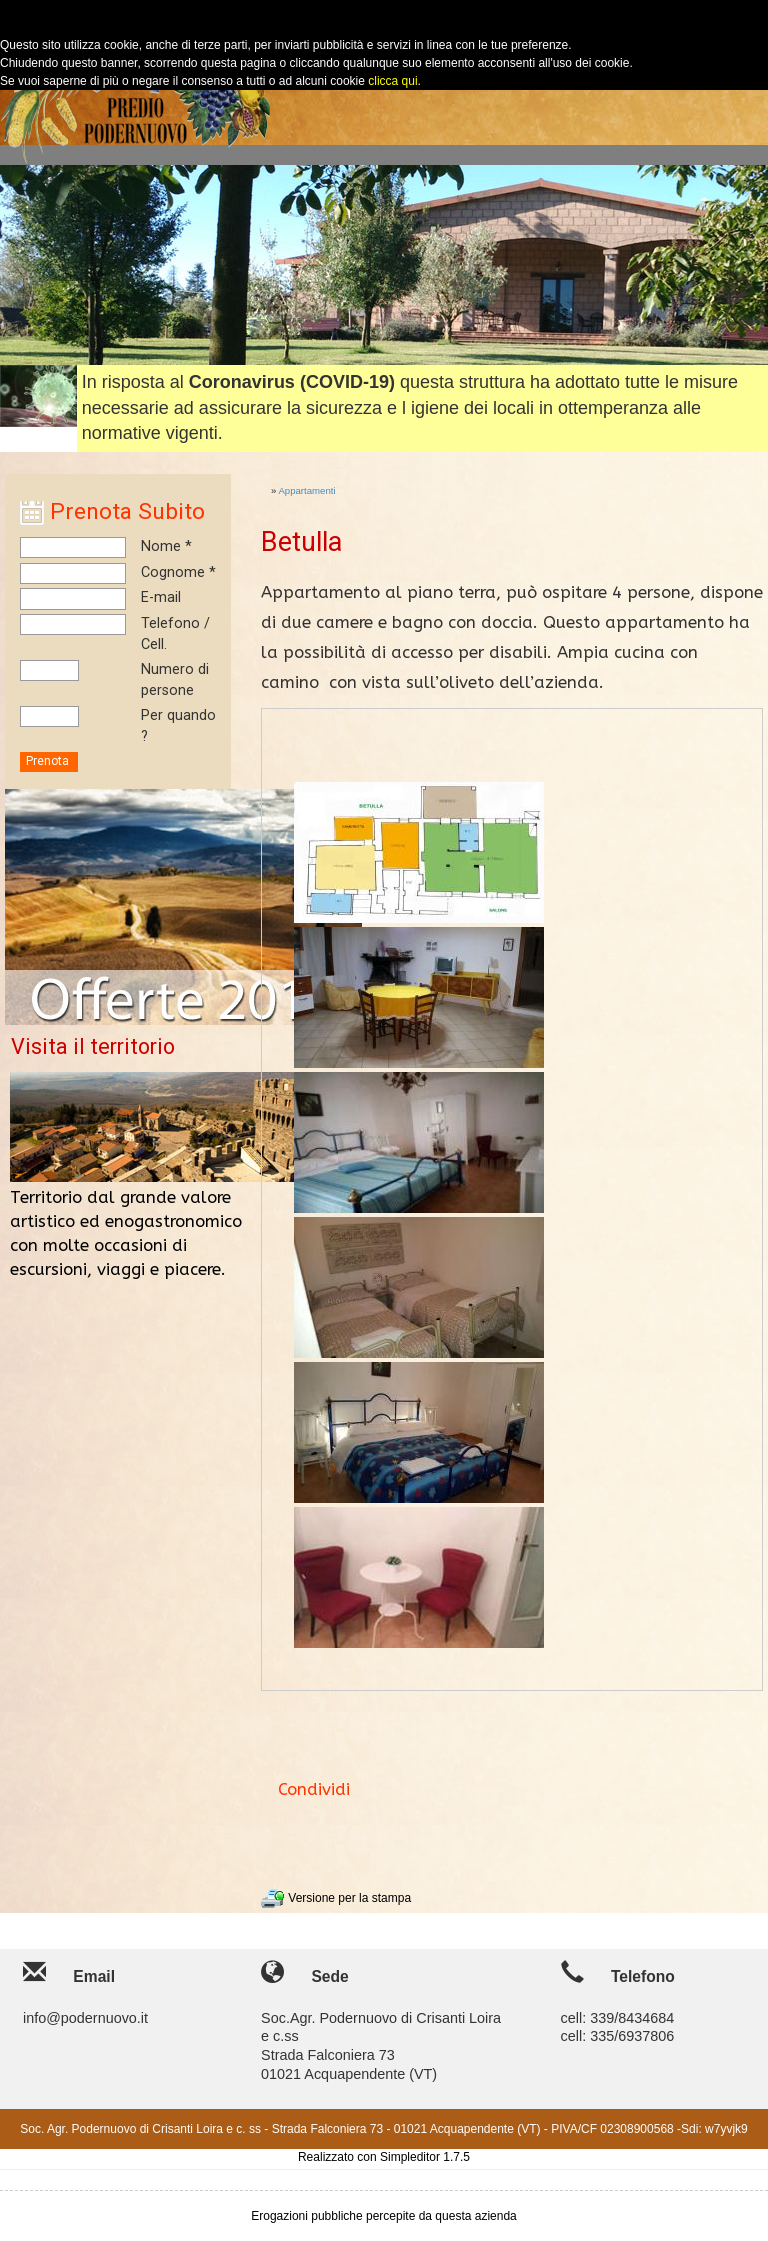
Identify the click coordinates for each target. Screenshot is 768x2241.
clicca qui (391, 81)
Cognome (173, 572)
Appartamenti (306, 490)
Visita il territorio (93, 1046)
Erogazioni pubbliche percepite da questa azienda (384, 2216)
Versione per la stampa (336, 1898)
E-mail (161, 597)
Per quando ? (178, 726)
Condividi (314, 1789)
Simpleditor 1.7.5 (425, 2157)
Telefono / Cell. (175, 634)
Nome (161, 546)
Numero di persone (175, 680)
